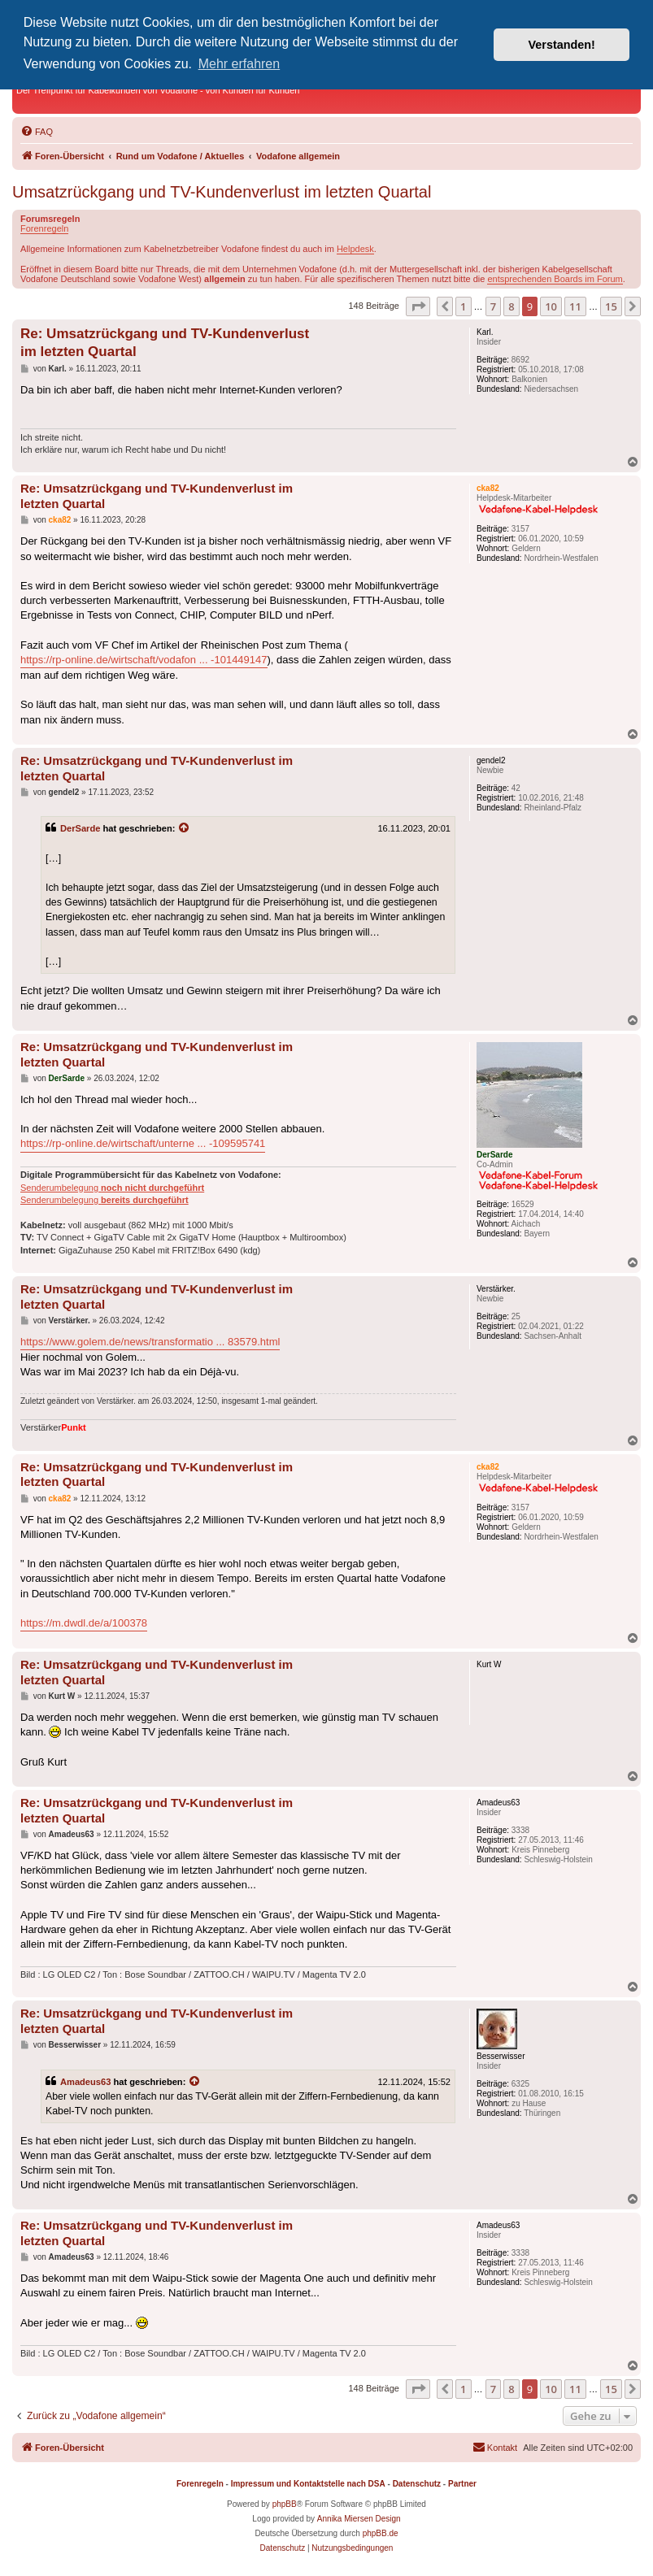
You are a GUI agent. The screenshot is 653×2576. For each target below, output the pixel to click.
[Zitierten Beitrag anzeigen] (184, 828)
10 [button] (551, 306)
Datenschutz (417, 2483)
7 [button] (493, 306)
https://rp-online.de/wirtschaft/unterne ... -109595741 (142, 1143)
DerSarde (80, 828)
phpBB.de (380, 2533)
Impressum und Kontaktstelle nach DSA (308, 2483)
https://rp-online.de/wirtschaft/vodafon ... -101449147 (144, 660)
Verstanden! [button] (562, 44)
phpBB (284, 2504)
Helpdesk (355, 249)
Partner (462, 2483)
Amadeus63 (85, 2082)
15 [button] (611, 306)
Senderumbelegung (112, 1187)
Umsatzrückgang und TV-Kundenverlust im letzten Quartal (221, 192)
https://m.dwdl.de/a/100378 (83, 1623)
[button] (418, 306)
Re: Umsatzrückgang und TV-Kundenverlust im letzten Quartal (164, 342)
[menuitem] (36, 131)
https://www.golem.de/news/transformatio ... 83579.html (150, 1342)
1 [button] (463, 306)
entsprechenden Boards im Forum (554, 279)
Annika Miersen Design (359, 2518)
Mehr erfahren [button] (239, 64)
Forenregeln (44, 228)
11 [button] (575, 306)
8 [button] (511, 306)
